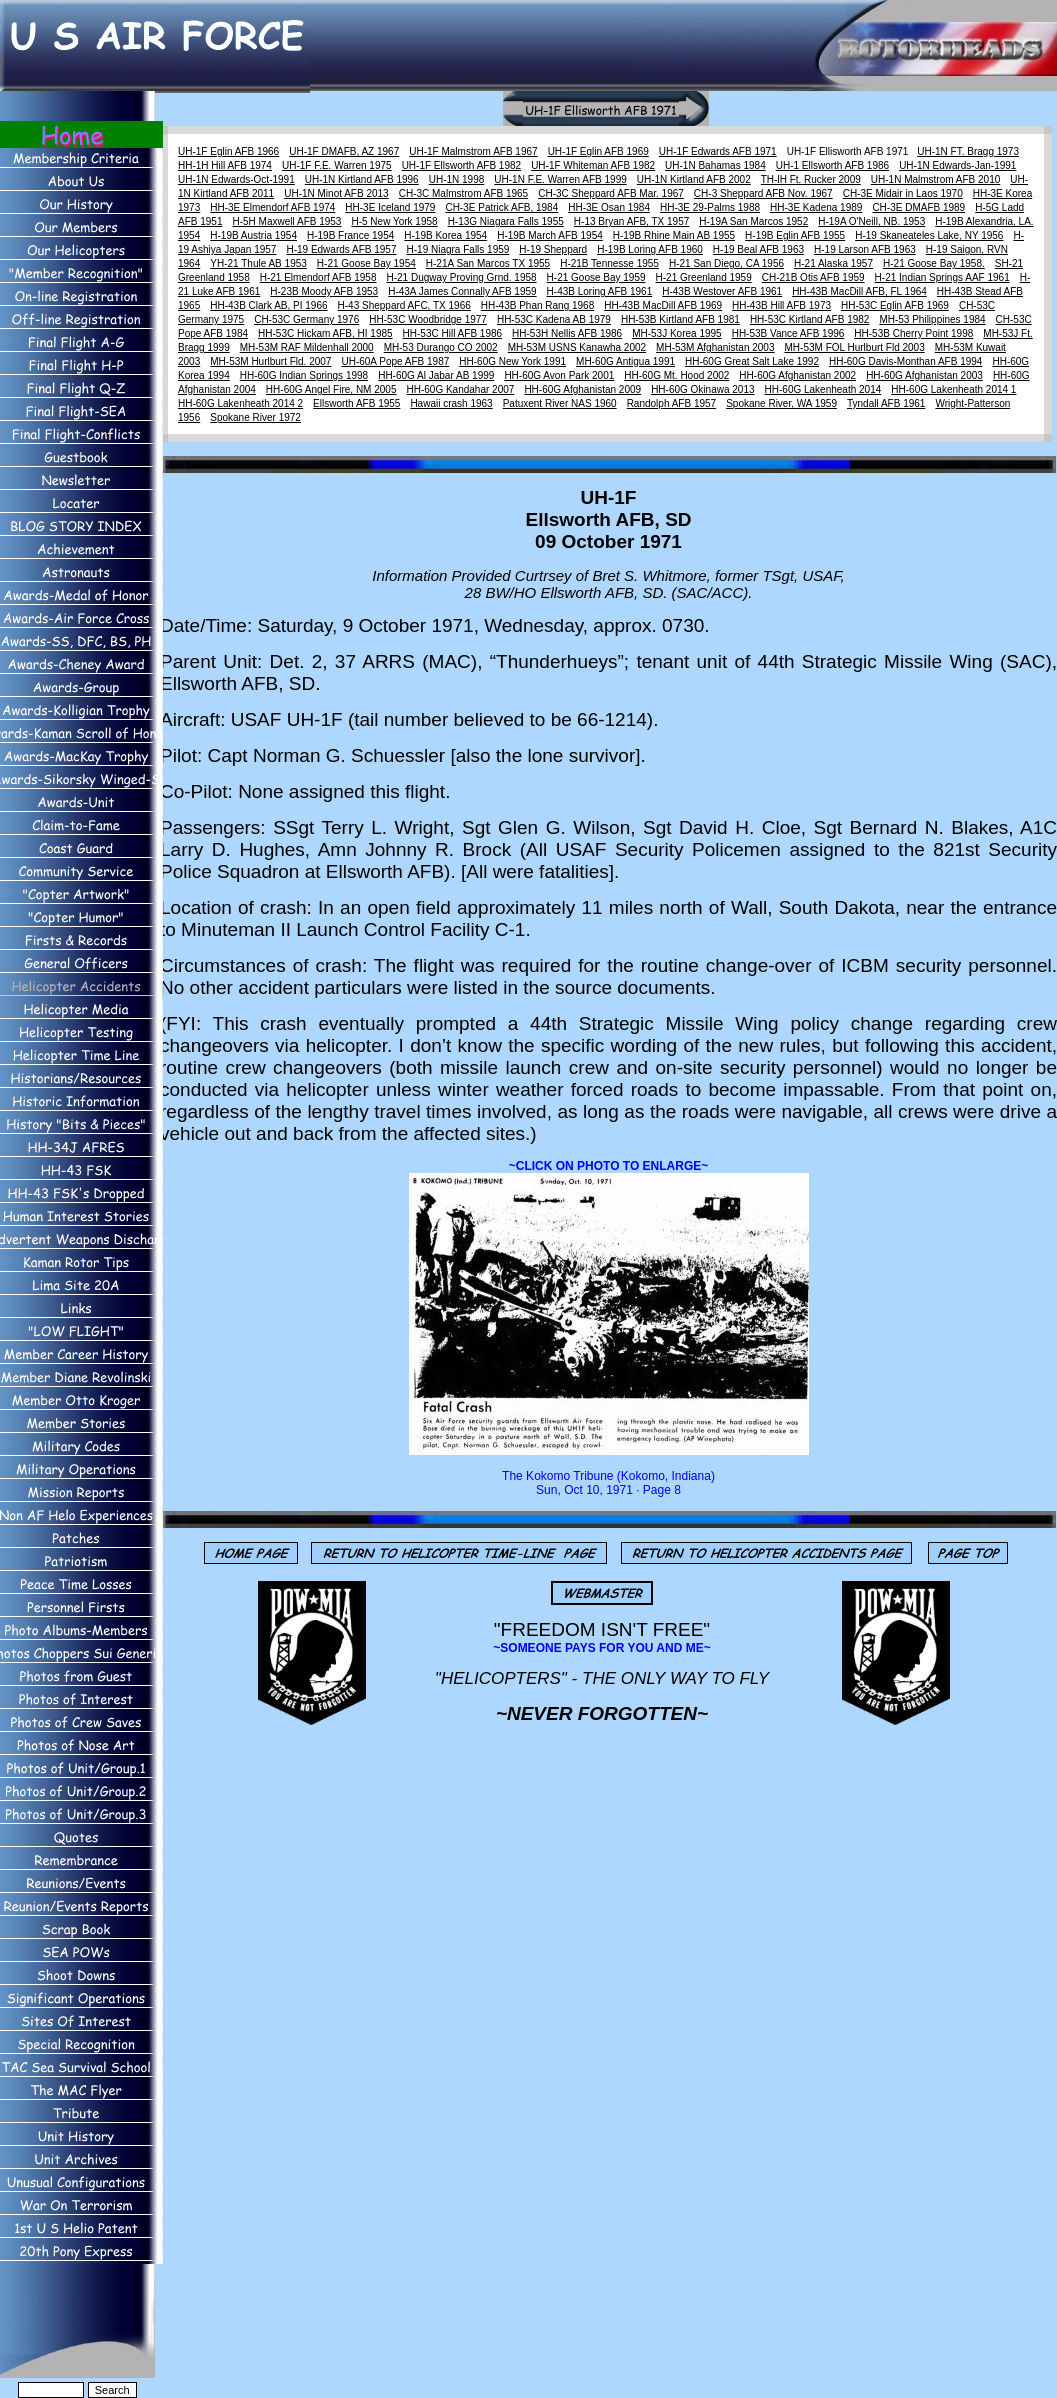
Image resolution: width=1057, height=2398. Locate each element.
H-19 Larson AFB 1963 (865, 249)
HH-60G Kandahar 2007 (461, 389)
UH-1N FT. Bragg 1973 (968, 151)
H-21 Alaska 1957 (833, 263)
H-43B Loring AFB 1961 (600, 291)
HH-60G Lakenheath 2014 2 (240, 403)
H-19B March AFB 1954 (550, 235)
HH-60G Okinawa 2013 (702, 389)
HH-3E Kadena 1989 (816, 207)
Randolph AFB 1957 (672, 403)
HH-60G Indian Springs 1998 (304, 375)
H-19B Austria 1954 (253, 235)
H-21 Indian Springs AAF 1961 (942, 277)
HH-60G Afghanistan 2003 (924, 375)
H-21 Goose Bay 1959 (596, 277)
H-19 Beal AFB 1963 (758, 249)
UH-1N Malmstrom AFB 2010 (935, 179)
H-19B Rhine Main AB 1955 (674, 235)
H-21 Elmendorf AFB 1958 (318, 277)
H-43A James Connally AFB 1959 (462, 291)
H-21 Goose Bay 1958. (934, 263)
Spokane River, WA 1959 (781, 403)
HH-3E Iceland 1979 (390, 207)
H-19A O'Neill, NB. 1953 (871, 221)
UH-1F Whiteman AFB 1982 (593, 165)
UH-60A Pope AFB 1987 (395, 361)
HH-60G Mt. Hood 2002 (676, 375)
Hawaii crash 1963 (451, 403)
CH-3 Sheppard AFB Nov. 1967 (763, 193)
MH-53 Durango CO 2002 (441, 347)
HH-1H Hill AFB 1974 (225, 165)
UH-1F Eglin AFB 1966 (228, 151)
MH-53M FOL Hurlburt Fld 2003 (855, 347)
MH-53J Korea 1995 (677, 333)
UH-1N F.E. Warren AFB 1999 (560, 179)
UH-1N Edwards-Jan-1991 (957, 165)
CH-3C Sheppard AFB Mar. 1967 (611, 193)
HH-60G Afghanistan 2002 (797, 375)
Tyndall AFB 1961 (886, 403)
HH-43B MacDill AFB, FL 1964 (859, 291)
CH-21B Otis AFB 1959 (813, 277)
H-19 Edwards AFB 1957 (341, 249)
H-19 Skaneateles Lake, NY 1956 (929, 235)
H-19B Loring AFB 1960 (650, 249)
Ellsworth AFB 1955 (356, 403)
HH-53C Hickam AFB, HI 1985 (325, 333)
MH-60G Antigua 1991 (625, 361)
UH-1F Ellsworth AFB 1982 (462, 165)
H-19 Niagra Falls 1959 (458, 249)
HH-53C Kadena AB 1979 (554, 319)
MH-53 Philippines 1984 (932, 319)
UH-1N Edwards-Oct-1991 (236, 179)
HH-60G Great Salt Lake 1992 (752, 361)
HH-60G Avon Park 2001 (559, 375)
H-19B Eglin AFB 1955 (795, 235)
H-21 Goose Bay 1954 (366, 263)
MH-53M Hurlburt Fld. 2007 (270, 361)
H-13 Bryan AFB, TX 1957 (631, 221)
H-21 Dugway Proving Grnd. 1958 (462, 277)
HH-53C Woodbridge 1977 (428, 319)
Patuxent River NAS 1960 (560, 403)
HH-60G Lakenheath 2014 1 (953, 389)
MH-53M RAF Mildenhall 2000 (307, 347)
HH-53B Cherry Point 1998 (913, 333)
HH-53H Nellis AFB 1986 (567, 333)
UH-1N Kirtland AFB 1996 (362, 179)
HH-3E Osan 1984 (609, 207)
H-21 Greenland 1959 (704, 277)
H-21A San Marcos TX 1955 (488, 263)
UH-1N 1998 (457, 179)
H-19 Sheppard (553, 249)
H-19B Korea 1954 (445, 235)
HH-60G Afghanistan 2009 (582, 389)
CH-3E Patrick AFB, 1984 (501, 207)
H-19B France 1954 (350, 235)
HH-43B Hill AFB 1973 (781, 305)
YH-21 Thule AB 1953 (258, 263)
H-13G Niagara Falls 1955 (506, 221)
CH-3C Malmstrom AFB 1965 (463, 193)
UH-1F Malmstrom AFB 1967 (473, 151)
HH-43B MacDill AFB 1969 (663, 305)
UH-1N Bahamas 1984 (715, 165)
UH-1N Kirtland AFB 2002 (694, 179)
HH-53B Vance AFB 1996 (788, 333)
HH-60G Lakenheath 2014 (823, 389)
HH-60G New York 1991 (512, 361)
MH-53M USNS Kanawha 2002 (577, 347)
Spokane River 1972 (255, 417)
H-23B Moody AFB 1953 (324, 291)
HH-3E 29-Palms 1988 (710, 207)
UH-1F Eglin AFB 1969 (598, 151)
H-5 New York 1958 (394, 221)
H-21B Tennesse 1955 (609, 263)
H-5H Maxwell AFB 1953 (287, 221)
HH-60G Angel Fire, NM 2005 (331, 389)
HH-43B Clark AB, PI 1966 (268, 305)
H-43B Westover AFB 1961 (722, 291)
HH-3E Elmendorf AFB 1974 (272, 207)
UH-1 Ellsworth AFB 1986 (832, 165)
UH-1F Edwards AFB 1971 (718, 151)
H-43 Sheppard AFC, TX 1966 (404, 305)
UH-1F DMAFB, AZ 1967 (344, 151)
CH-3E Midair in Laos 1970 (903, 193)
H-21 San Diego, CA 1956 (726, 263)
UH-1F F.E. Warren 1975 (337, 165)
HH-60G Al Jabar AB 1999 (436, 375)
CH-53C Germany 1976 (306, 319)
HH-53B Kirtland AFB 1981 (680, 319)
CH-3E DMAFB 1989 (918, 207)
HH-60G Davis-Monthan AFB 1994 (905, 361)
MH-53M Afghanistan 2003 (715, 347)
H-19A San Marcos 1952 (753, 221)
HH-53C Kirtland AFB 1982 (810, 319)
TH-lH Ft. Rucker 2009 (811, 179)
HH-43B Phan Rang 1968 (537, 305)
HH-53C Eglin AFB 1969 (895, 305)
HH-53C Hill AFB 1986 (452, 333)
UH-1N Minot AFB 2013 (336, 193)
